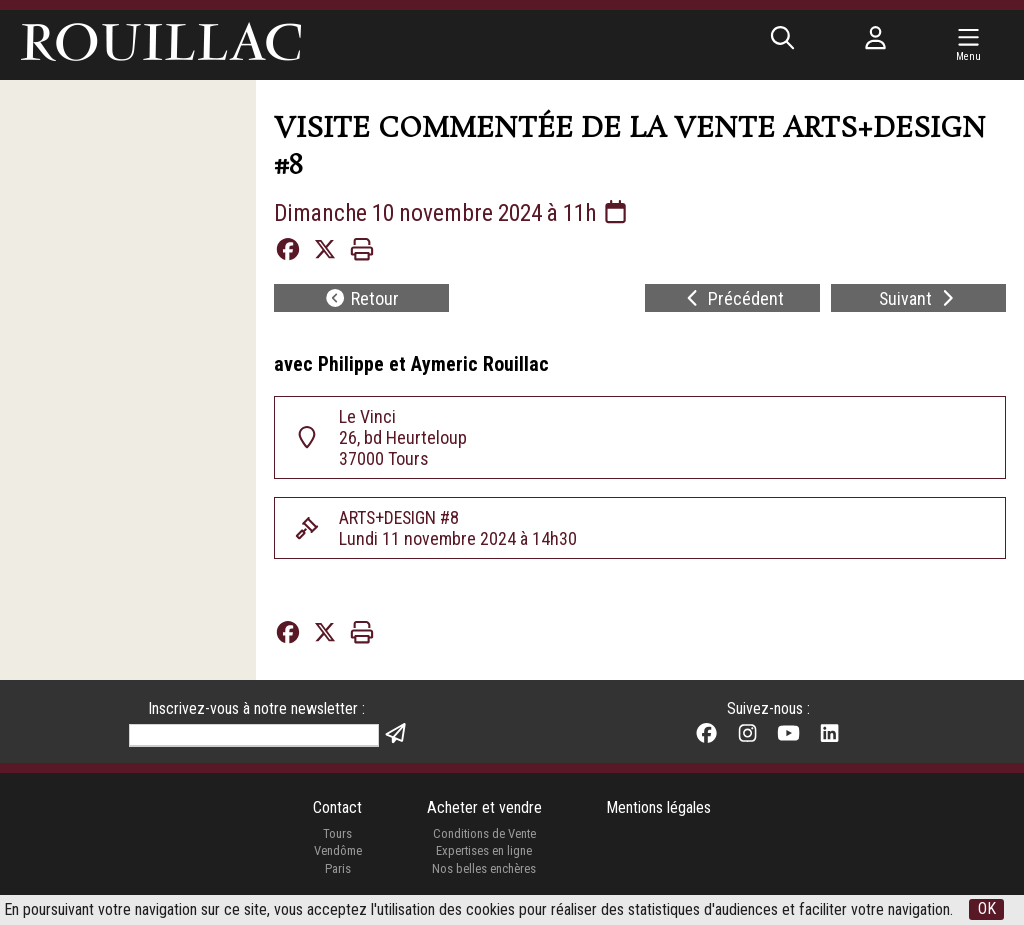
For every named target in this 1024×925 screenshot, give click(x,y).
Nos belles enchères (484, 870)
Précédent (733, 298)
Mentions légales (658, 809)
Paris (337, 870)
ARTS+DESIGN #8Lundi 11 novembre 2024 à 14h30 (458, 529)
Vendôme (337, 853)
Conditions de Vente (484, 835)
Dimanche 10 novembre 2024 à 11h (458, 213)
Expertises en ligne (484, 853)
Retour (361, 298)
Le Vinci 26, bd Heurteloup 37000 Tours (403, 438)
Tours (337, 835)
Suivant (918, 298)
